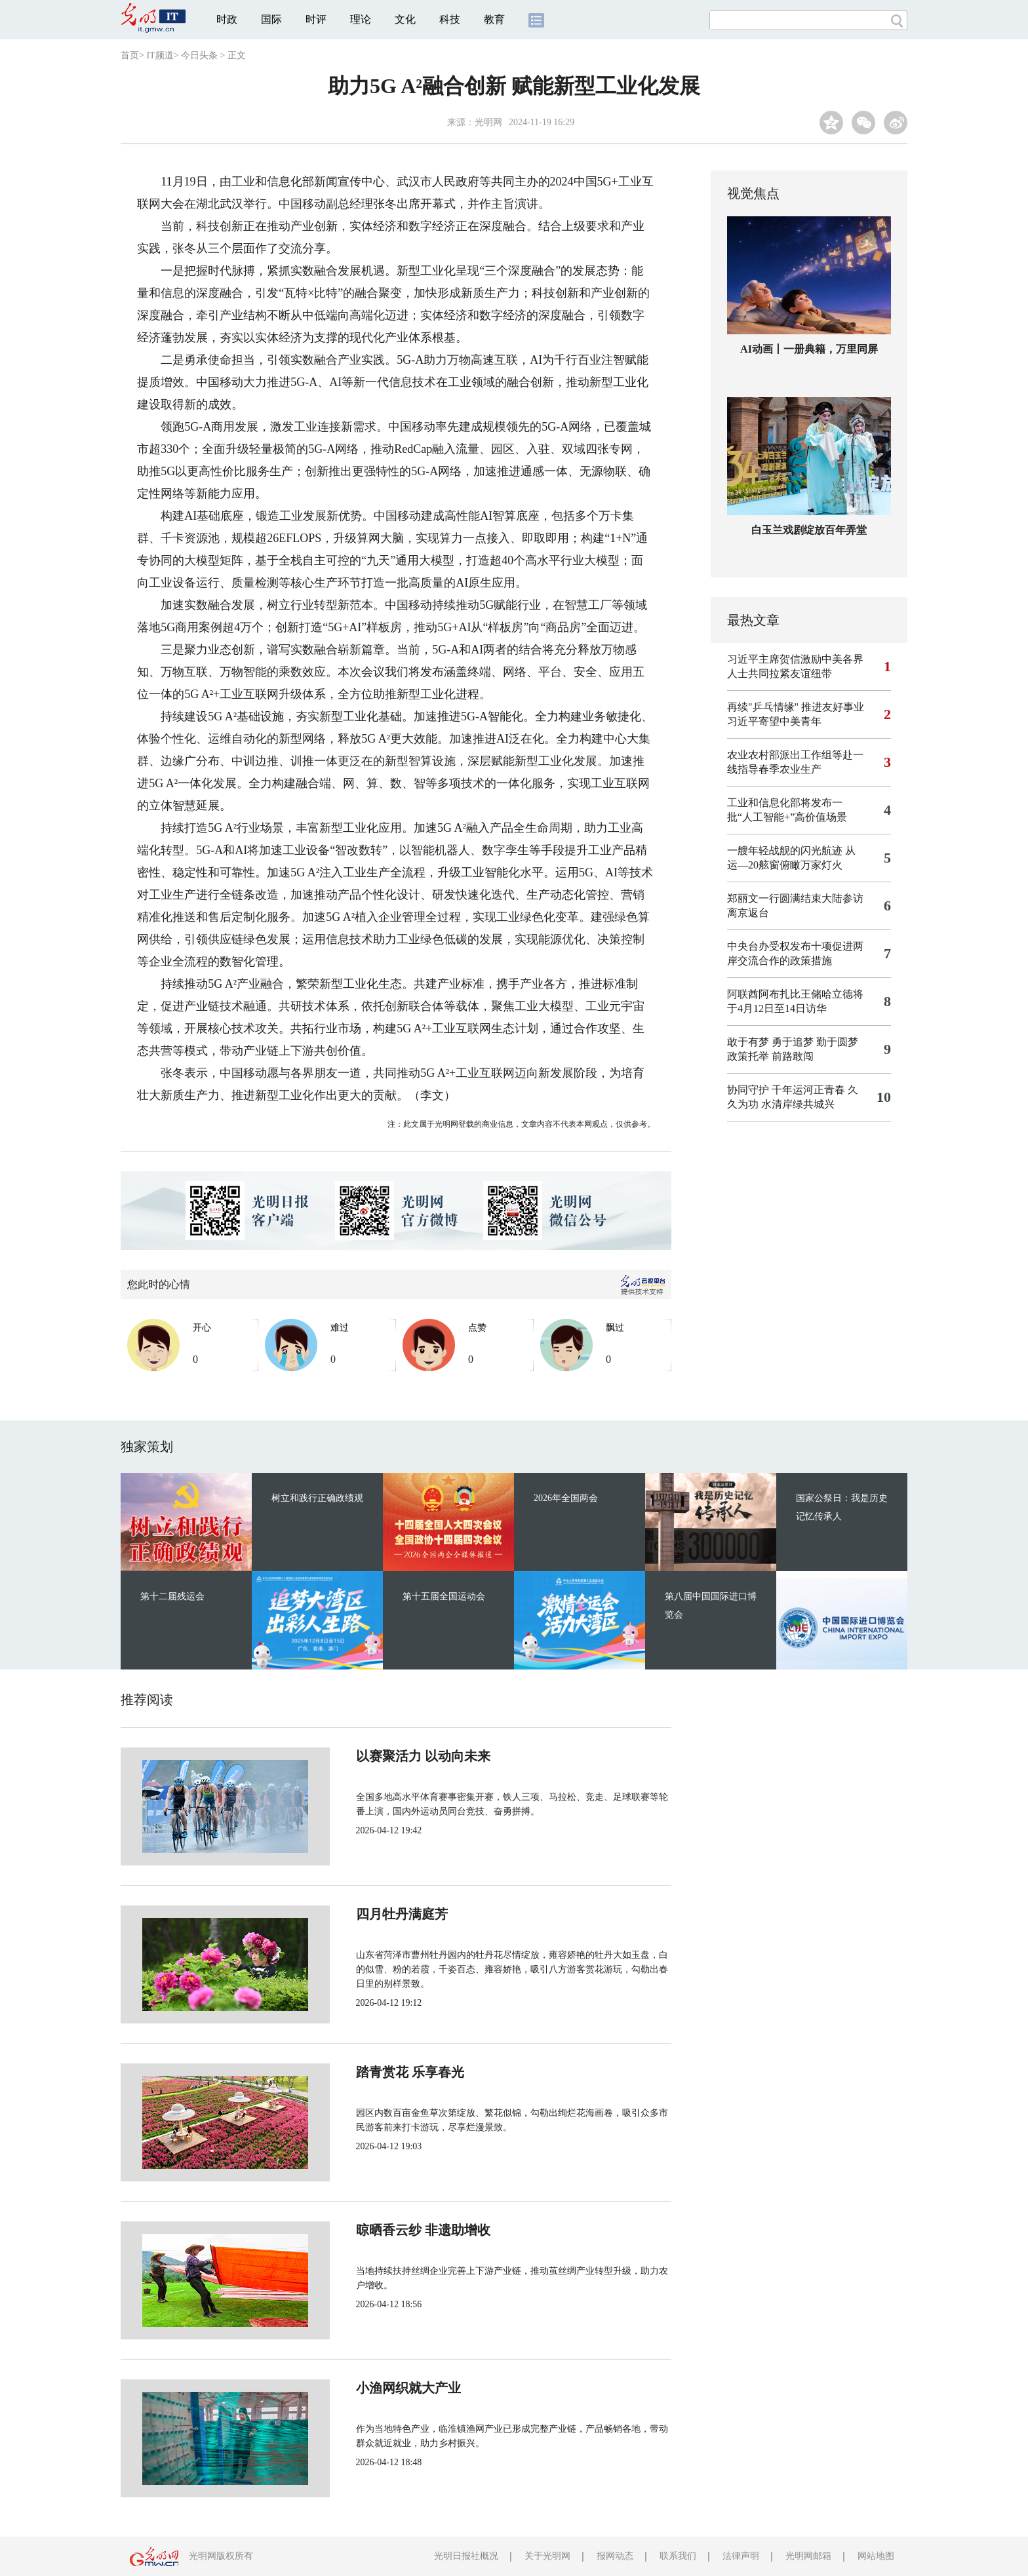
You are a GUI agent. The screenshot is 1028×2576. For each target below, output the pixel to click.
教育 (494, 19)
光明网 (488, 122)
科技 (449, 19)
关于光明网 (547, 2556)
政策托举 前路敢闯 (770, 1056)
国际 (271, 19)
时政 (226, 19)
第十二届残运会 (172, 1596)
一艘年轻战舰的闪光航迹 (784, 850)
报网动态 (615, 2556)
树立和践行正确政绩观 (317, 1498)
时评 (316, 19)
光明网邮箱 (808, 2556)
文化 (405, 19)
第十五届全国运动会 (444, 1596)
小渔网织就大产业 (364, 2388)
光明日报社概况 (466, 2556)
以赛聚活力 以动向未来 (379, 1756)
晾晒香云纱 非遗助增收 (379, 2230)
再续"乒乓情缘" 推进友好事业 (795, 706)
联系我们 (678, 2556)
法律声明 (740, 2556)
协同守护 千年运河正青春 (786, 1089)
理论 (360, 19)
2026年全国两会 (566, 1498)
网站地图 (876, 2556)
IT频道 (159, 55)
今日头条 (199, 55)
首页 (130, 55)
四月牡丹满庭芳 (358, 1914)
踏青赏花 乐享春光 (366, 2072)
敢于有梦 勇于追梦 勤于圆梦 (792, 1041)
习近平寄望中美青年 (774, 721)
